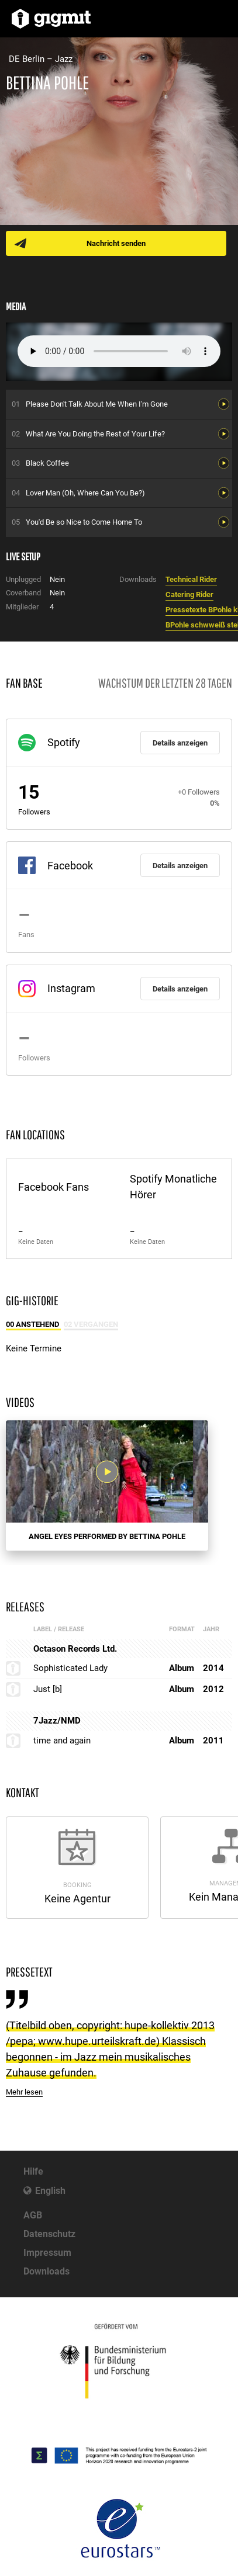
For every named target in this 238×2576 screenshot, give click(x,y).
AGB (32, 2215)
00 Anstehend (33, 1324)
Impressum (47, 2252)
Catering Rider (189, 594)
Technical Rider (191, 579)
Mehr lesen (24, 2092)
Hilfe (33, 2171)
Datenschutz (49, 2233)
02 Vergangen (91, 1324)
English (50, 2190)
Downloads (46, 2271)
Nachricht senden (116, 243)
